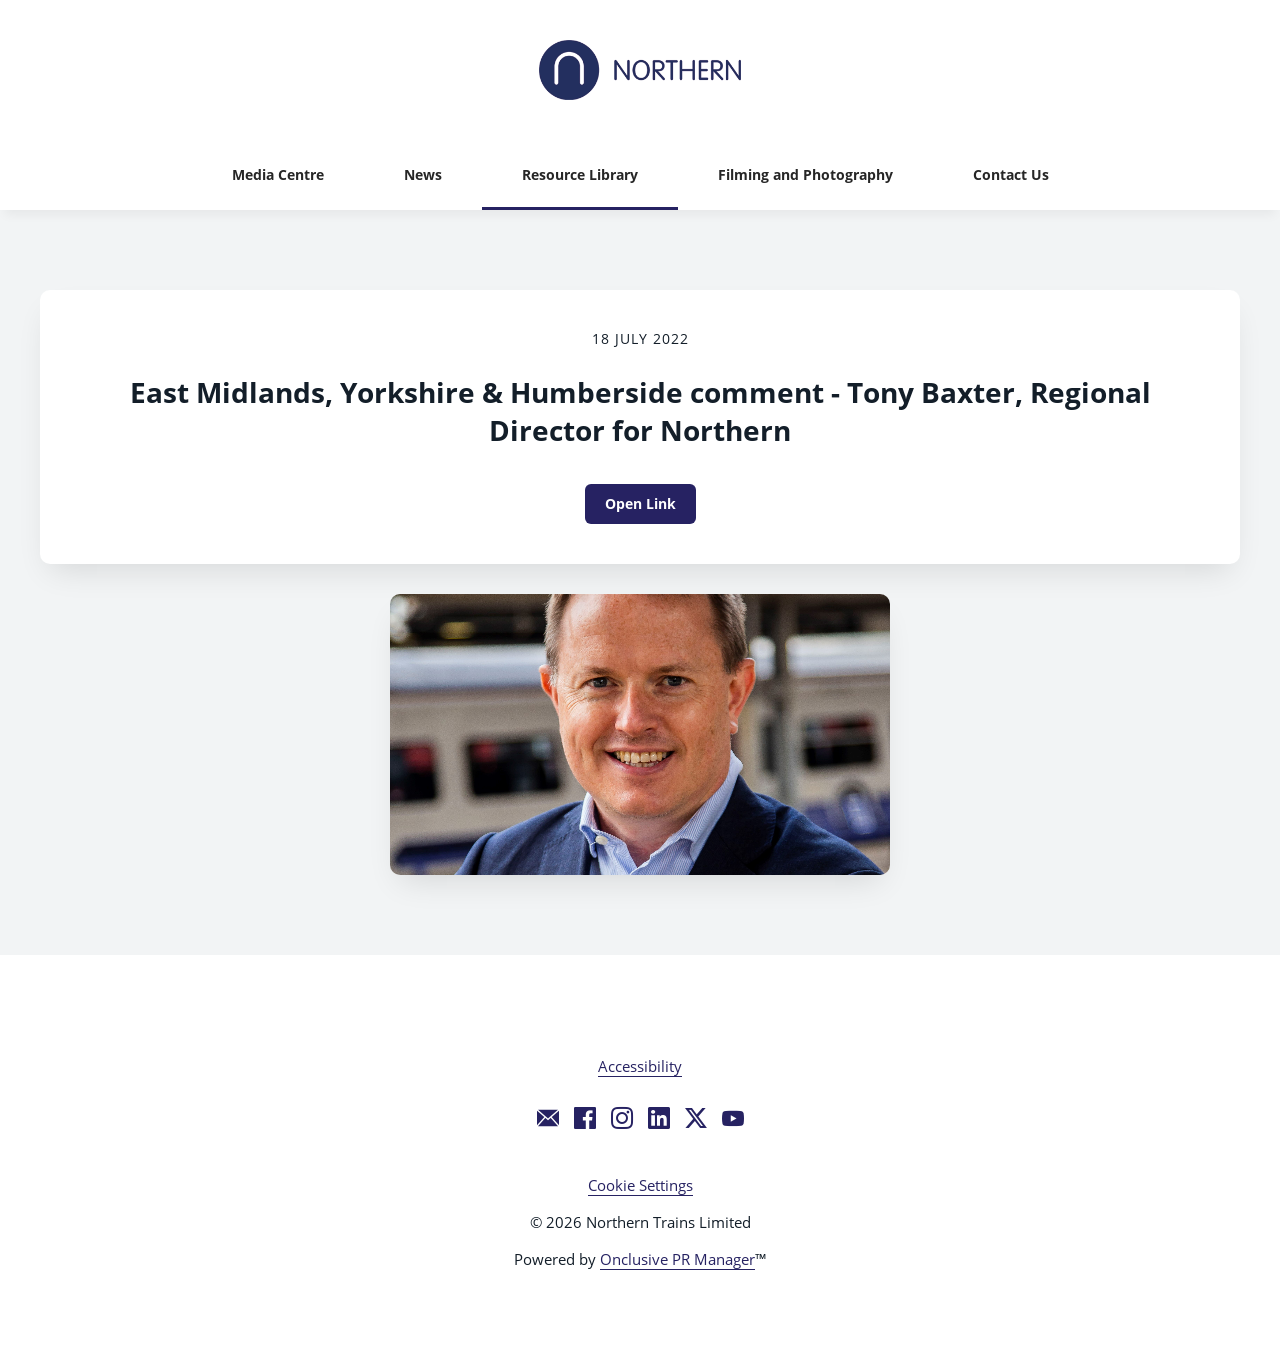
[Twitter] (696, 1118)
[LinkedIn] (659, 1118)
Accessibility (640, 1066)
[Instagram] (622, 1118)
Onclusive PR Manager (677, 1259)
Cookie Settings (640, 1185)
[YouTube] (733, 1118)
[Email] (548, 1118)
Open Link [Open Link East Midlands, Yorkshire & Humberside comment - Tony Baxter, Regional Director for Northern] (640, 503)
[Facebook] (585, 1118)
